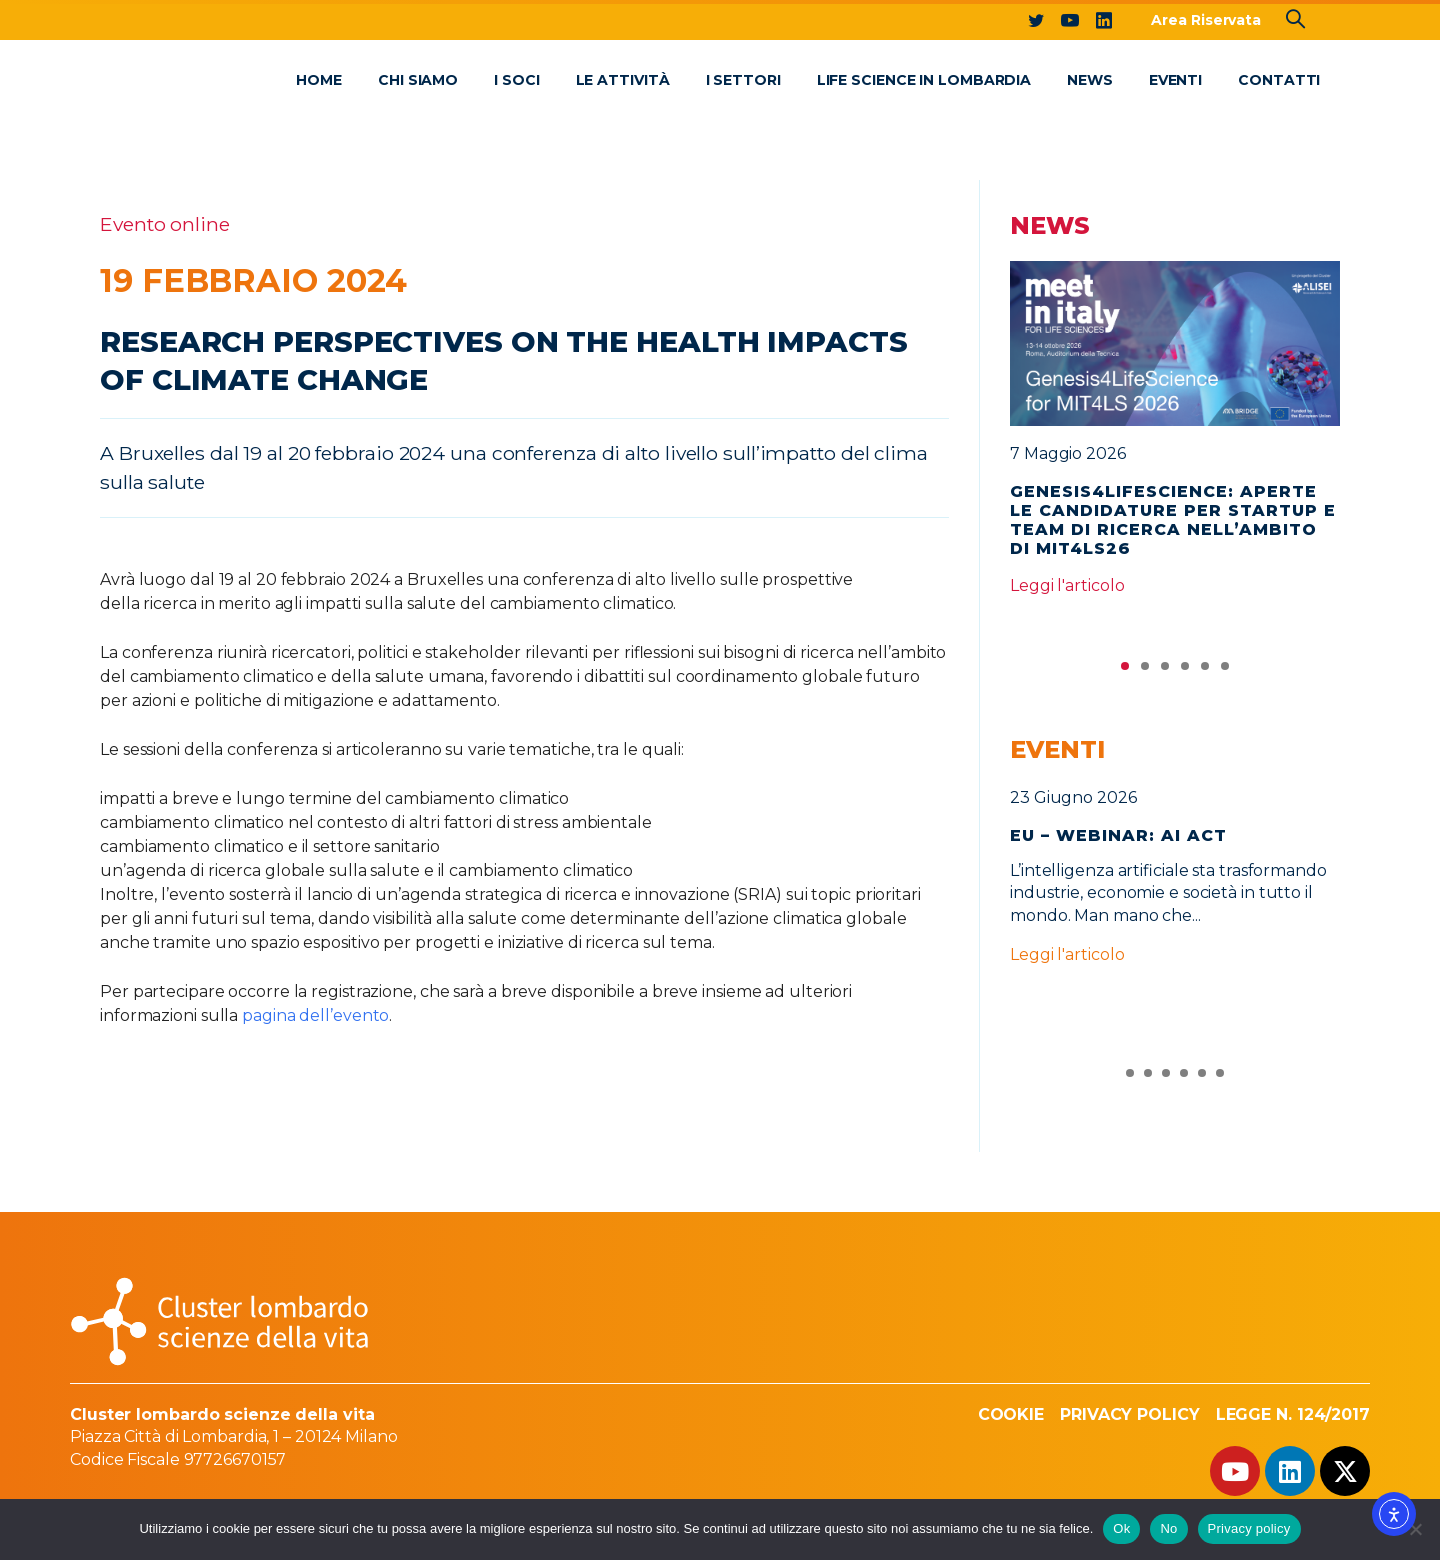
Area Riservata (1206, 20)
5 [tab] (1205, 671)
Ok (1121, 1528)
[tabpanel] (1175, 437)
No (1168, 1528)
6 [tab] (1225, 671)
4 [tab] (1185, 671)
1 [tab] (1125, 671)
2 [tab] (1145, 671)
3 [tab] (1165, 671)
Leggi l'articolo (1067, 585)
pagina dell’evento (315, 1015)
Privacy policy (1249, 1528)
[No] (1415, 1529)
